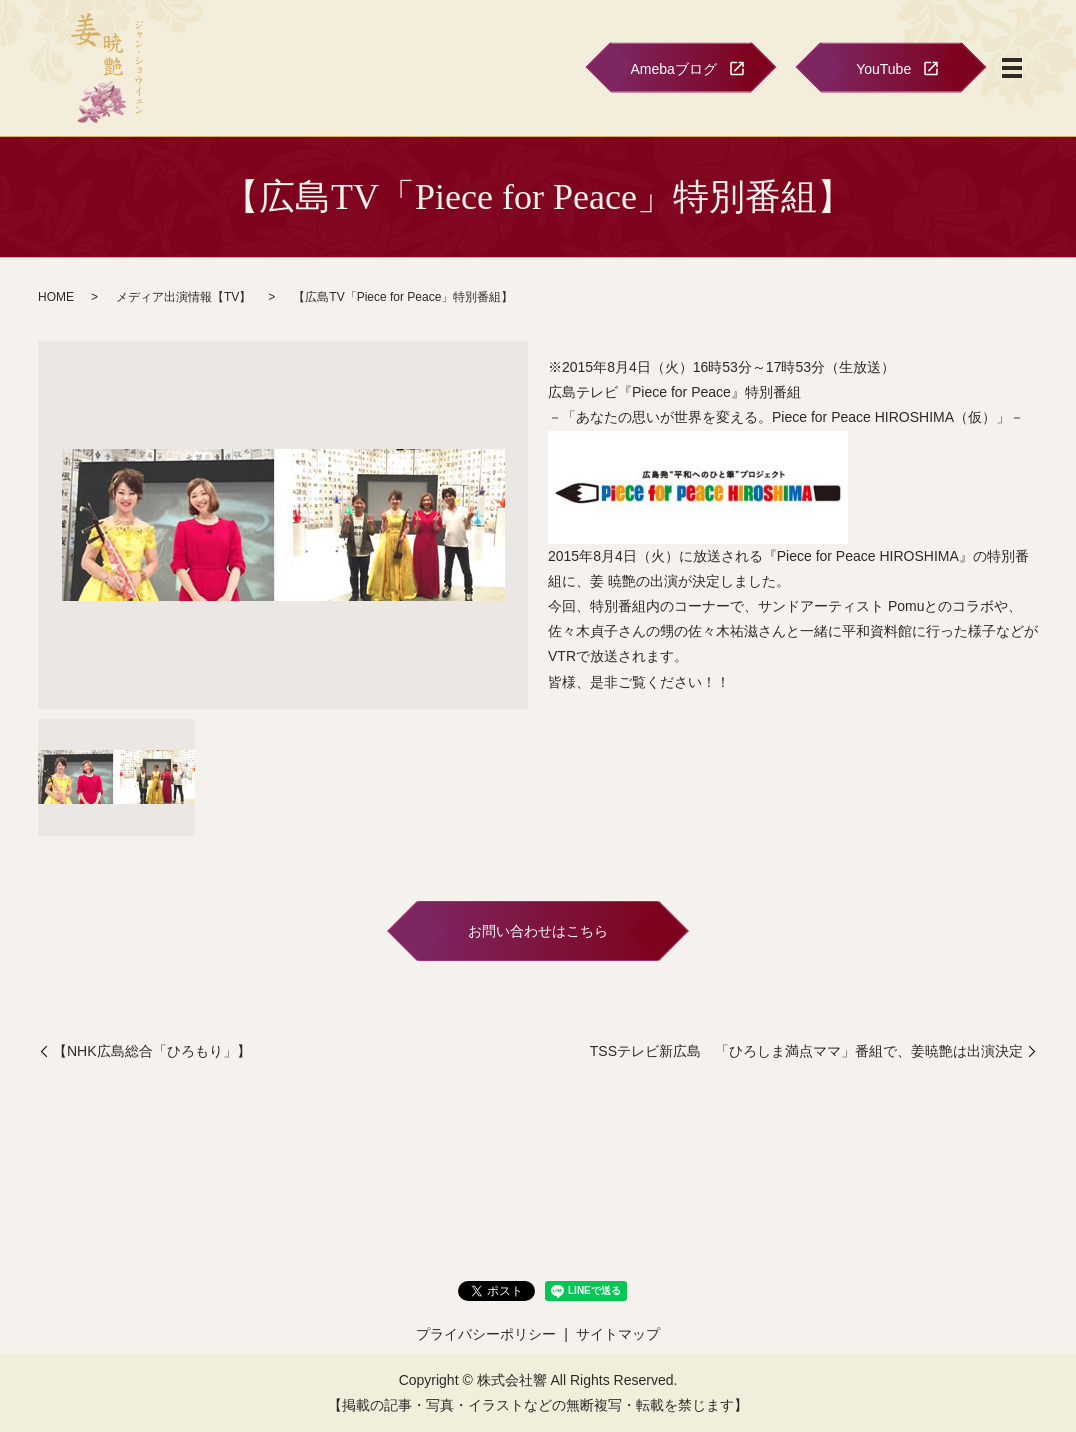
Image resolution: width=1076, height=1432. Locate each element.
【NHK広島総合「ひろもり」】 (152, 1051)
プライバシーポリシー (486, 1334)
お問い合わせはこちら (538, 931)
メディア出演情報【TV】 (183, 297)
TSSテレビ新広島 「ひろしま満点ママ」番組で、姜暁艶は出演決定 (806, 1051)
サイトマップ (618, 1334)
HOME (56, 297)
